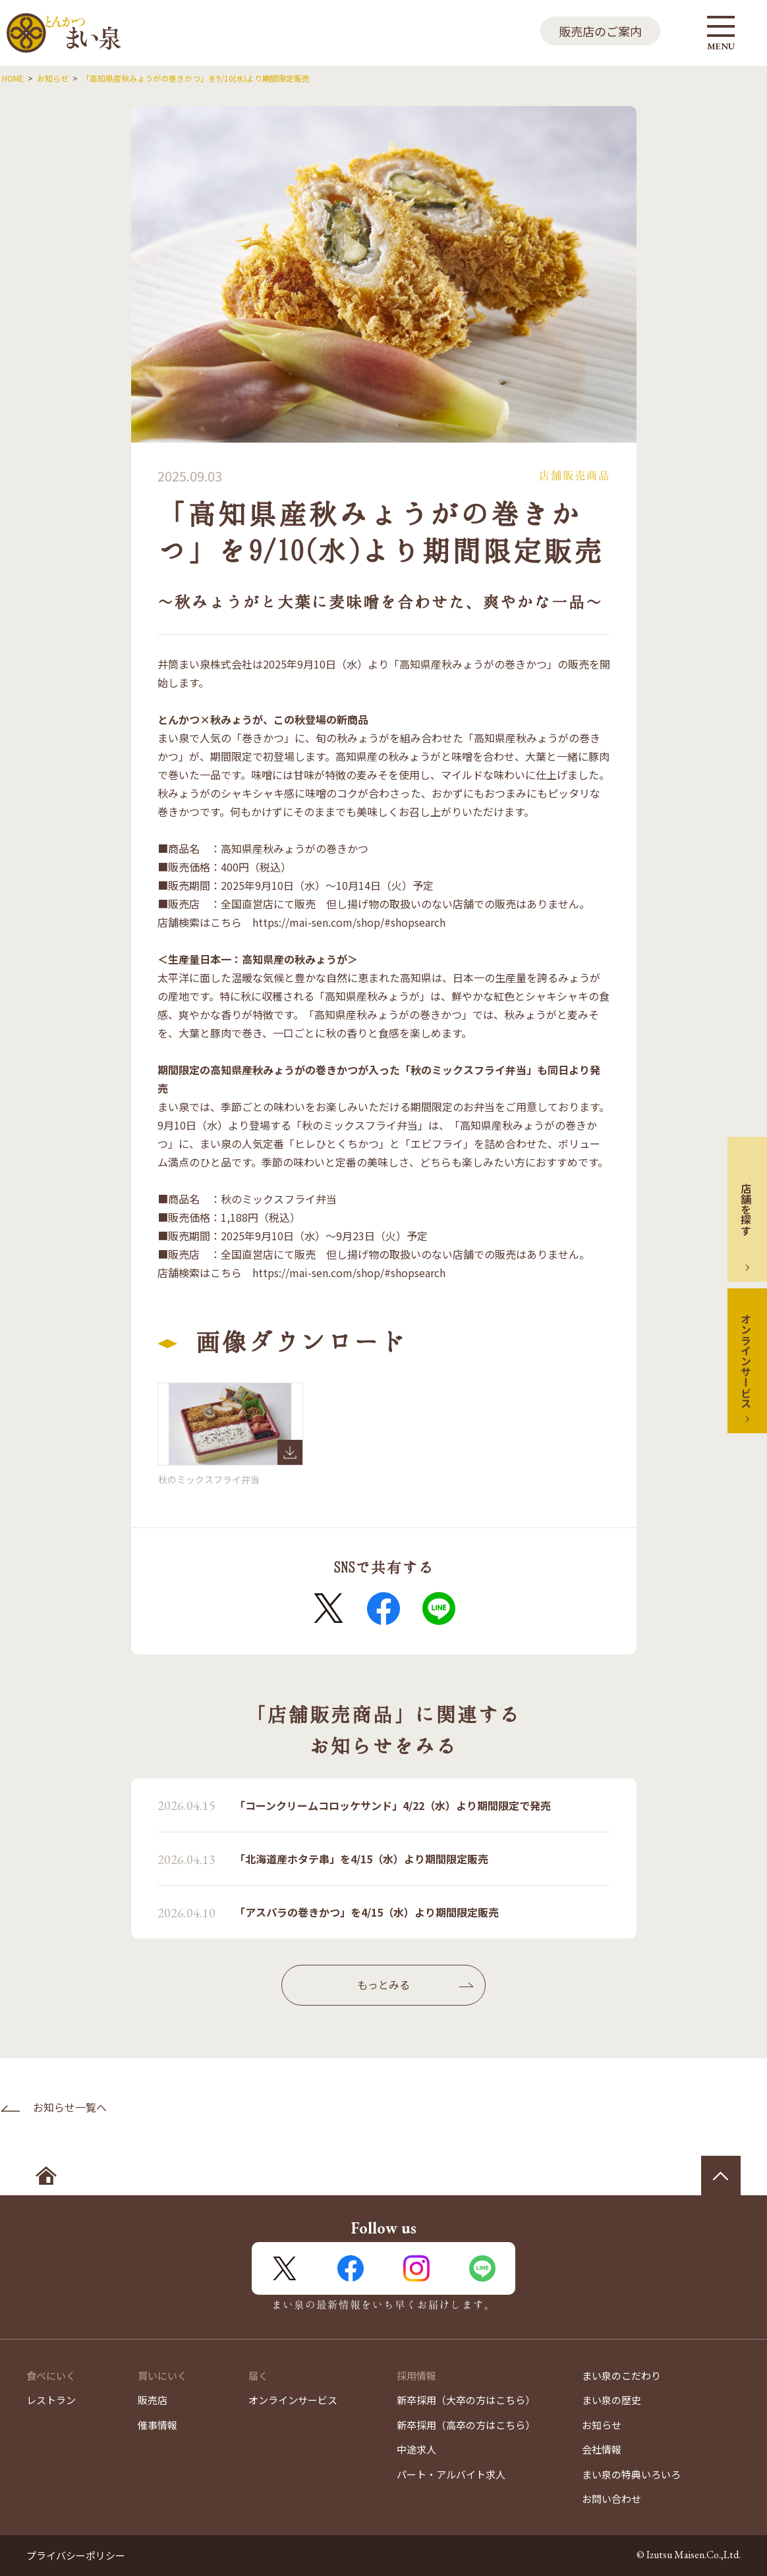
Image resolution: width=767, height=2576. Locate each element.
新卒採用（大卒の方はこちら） (466, 2400)
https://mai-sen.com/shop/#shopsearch (348, 922)
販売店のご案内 (600, 31)
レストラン (51, 2400)
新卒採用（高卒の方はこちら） (466, 2425)
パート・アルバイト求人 (451, 2474)
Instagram (416, 2268)
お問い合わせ (611, 2499)
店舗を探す (746, 1209)
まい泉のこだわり (621, 2375)
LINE (438, 1608)
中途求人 (416, 2449)
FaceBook (383, 1608)
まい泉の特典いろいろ (631, 2474)
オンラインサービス (746, 1360)
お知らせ (601, 2425)
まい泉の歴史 (611, 2400)
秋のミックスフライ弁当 (230, 1424)
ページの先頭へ (721, 2175)
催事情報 (157, 2425)
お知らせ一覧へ (70, 2107)
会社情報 (601, 2449)
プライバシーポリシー (75, 2555)
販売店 (152, 2400)
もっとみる (383, 1984)
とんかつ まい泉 (64, 33)
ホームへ (46, 2175)
